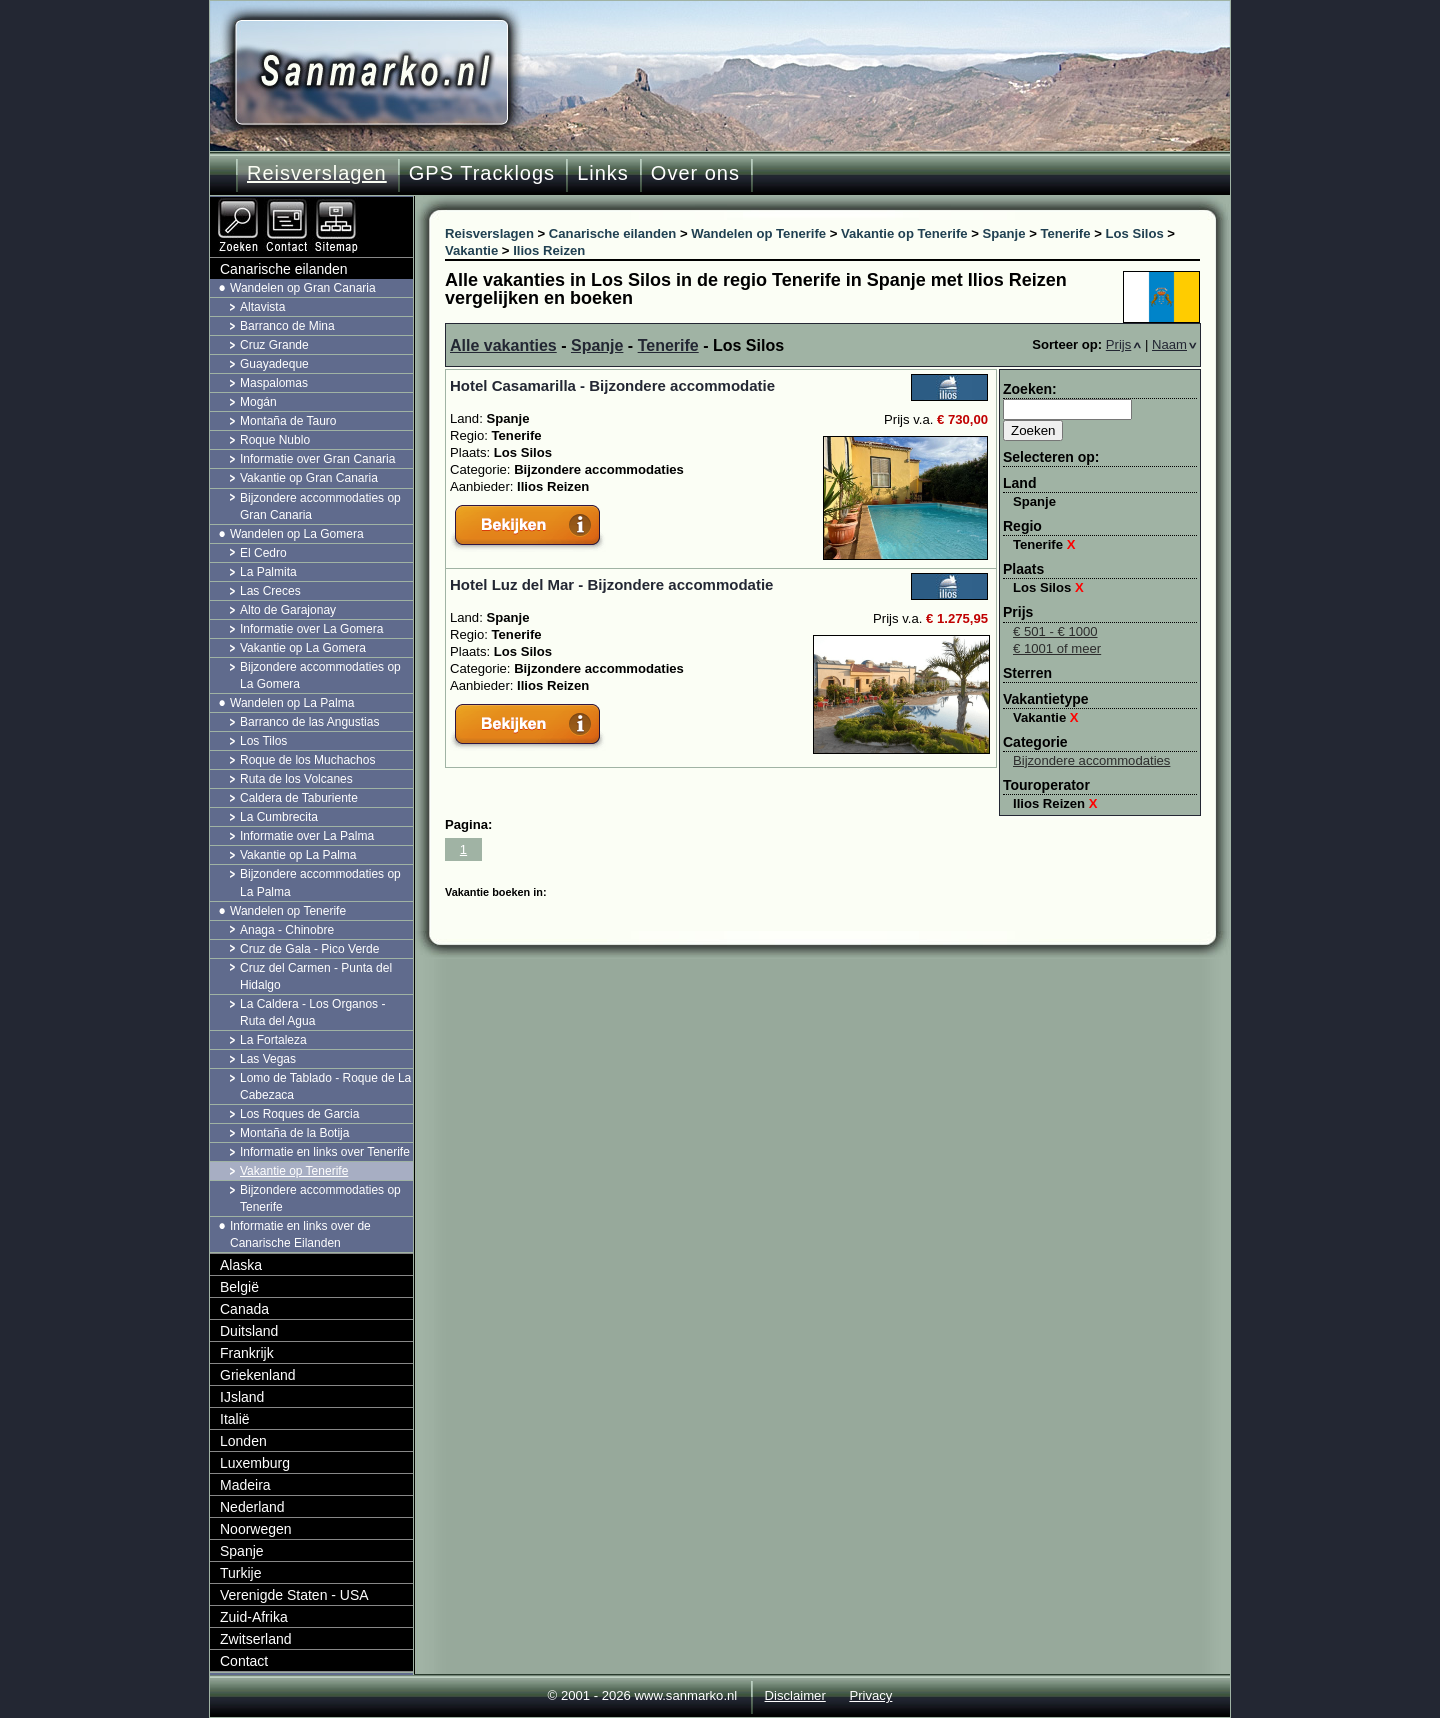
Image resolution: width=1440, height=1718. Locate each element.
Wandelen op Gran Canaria (303, 288)
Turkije (241, 1573)
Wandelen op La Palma (292, 703)
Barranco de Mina (287, 326)
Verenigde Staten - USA (294, 1595)
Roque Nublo (275, 440)
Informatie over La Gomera (311, 629)
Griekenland (258, 1375)
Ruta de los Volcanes (296, 779)
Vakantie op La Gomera (303, 648)
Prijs (1124, 344)
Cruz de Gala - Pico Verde (309, 949)
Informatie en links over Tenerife (325, 1152)
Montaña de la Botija (294, 1133)
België (239, 1287)
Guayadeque (274, 364)
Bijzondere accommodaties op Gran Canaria (320, 506)
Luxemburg (255, 1463)
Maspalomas (274, 383)
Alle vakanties (503, 345)
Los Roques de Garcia (299, 1114)
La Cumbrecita (279, 817)
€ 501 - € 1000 (1055, 631)
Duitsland (249, 1331)
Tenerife (668, 345)
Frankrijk (247, 1353)
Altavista (262, 307)
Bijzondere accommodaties (1091, 760)
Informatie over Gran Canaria (317, 459)
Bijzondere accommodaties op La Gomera (320, 675)
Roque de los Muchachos (307, 760)
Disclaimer (795, 1695)
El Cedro (263, 553)
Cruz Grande (274, 345)
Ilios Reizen (1055, 803)
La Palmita (268, 572)
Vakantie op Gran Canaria (309, 478)
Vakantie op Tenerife (294, 1171)
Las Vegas (268, 1059)
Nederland (252, 1507)
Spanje (597, 345)
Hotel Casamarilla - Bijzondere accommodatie (612, 385)
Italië (235, 1419)
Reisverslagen (317, 173)
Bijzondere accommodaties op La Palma (320, 882)
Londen (243, 1441)
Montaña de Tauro (288, 421)
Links (603, 173)
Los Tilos (263, 741)
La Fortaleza (273, 1040)
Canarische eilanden (284, 269)
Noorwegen (256, 1529)
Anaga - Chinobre (287, 930)
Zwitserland (256, 1639)
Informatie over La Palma (307, 836)
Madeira (245, 1485)
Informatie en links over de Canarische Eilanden (300, 1234)
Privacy (870, 1695)
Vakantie (1046, 717)
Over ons (695, 173)
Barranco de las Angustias (309, 722)
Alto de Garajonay (288, 610)
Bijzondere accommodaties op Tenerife (320, 1198)
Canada (244, 1309)
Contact (244, 1661)
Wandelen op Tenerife (288, 911)
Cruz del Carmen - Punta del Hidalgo (316, 976)
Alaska (241, 1265)
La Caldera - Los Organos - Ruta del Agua (312, 1012)
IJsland (242, 1397)
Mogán (258, 402)
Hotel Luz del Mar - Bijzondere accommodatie (611, 584)
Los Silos (1048, 587)
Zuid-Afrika (254, 1617)
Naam (1174, 344)
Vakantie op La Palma (298, 855)
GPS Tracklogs (482, 173)
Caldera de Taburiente (299, 798)
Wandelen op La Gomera (297, 534)
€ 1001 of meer (1057, 648)
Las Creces (270, 591)
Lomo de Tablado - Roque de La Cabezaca (325, 1086)
